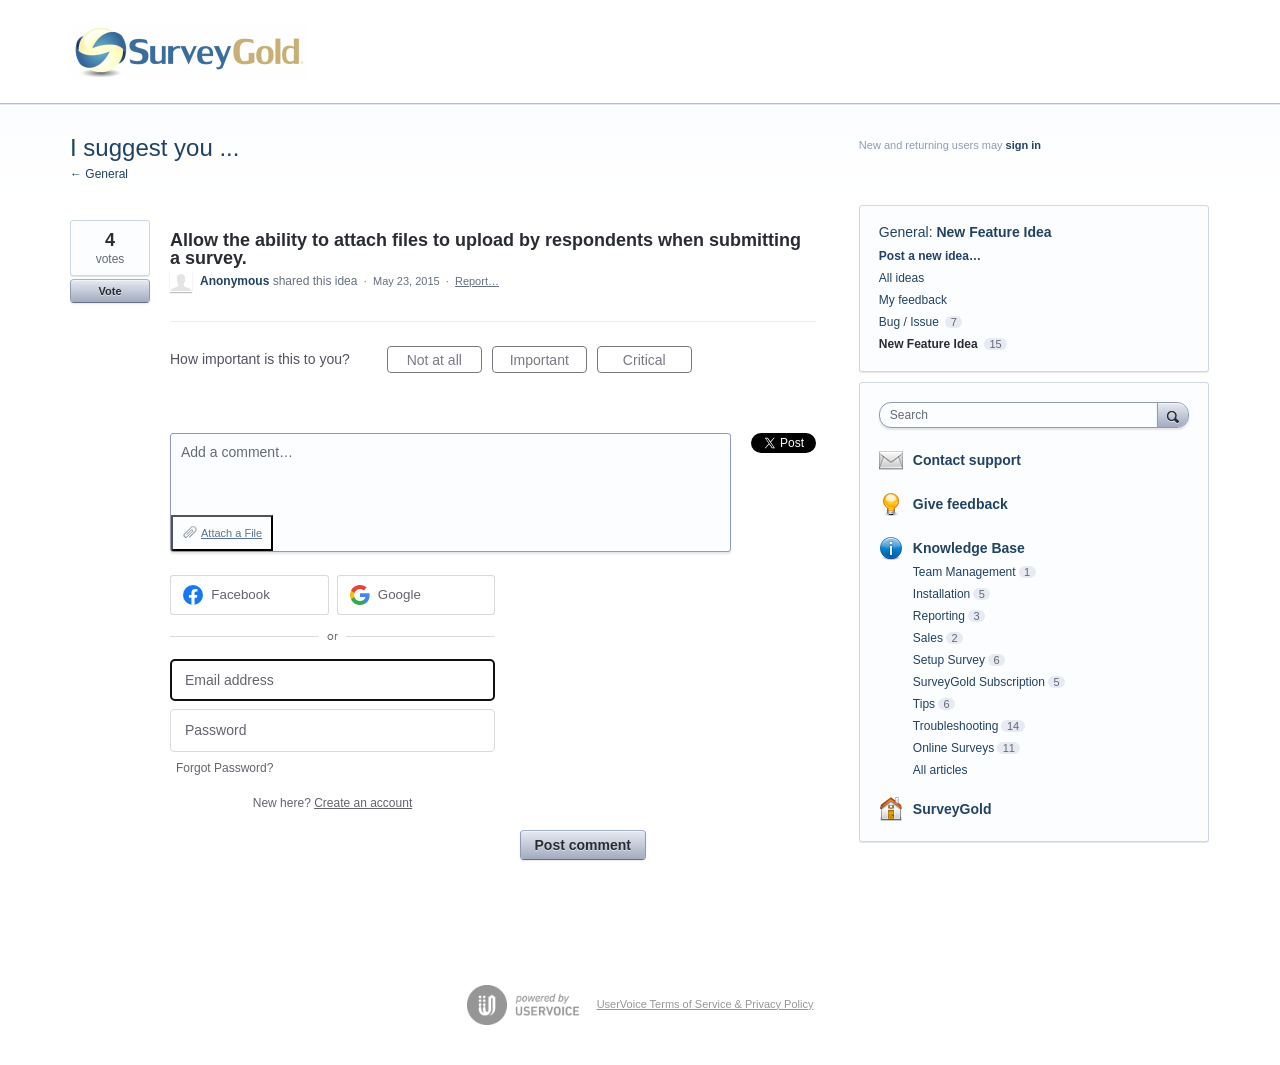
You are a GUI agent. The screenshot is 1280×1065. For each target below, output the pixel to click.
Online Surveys (953, 748)
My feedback (913, 300)
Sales (928, 638)
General (904, 232)
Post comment (583, 845)
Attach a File (231, 533)
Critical (657, 363)
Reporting (939, 616)
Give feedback (960, 504)
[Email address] (332, 680)
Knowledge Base (969, 548)
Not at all (444, 363)
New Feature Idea (993, 232)
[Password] (332, 730)
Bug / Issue (909, 322)
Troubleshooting (956, 726)
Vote (109, 291)
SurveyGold (952, 809)
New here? (332, 803)
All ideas (901, 278)
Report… (477, 281)
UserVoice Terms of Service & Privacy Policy (705, 1004)
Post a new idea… (930, 256)
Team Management (964, 572)
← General (99, 174)
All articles (940, 770)
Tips (924, 704)
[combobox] (1023, 415)
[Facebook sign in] (249, 595)
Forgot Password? (224, 768)
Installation (941, 594)
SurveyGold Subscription (979, 682)
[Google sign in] (416, 595)
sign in (1023, 145)
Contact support (967, 460)
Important (548, 363)
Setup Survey (949, 660)
